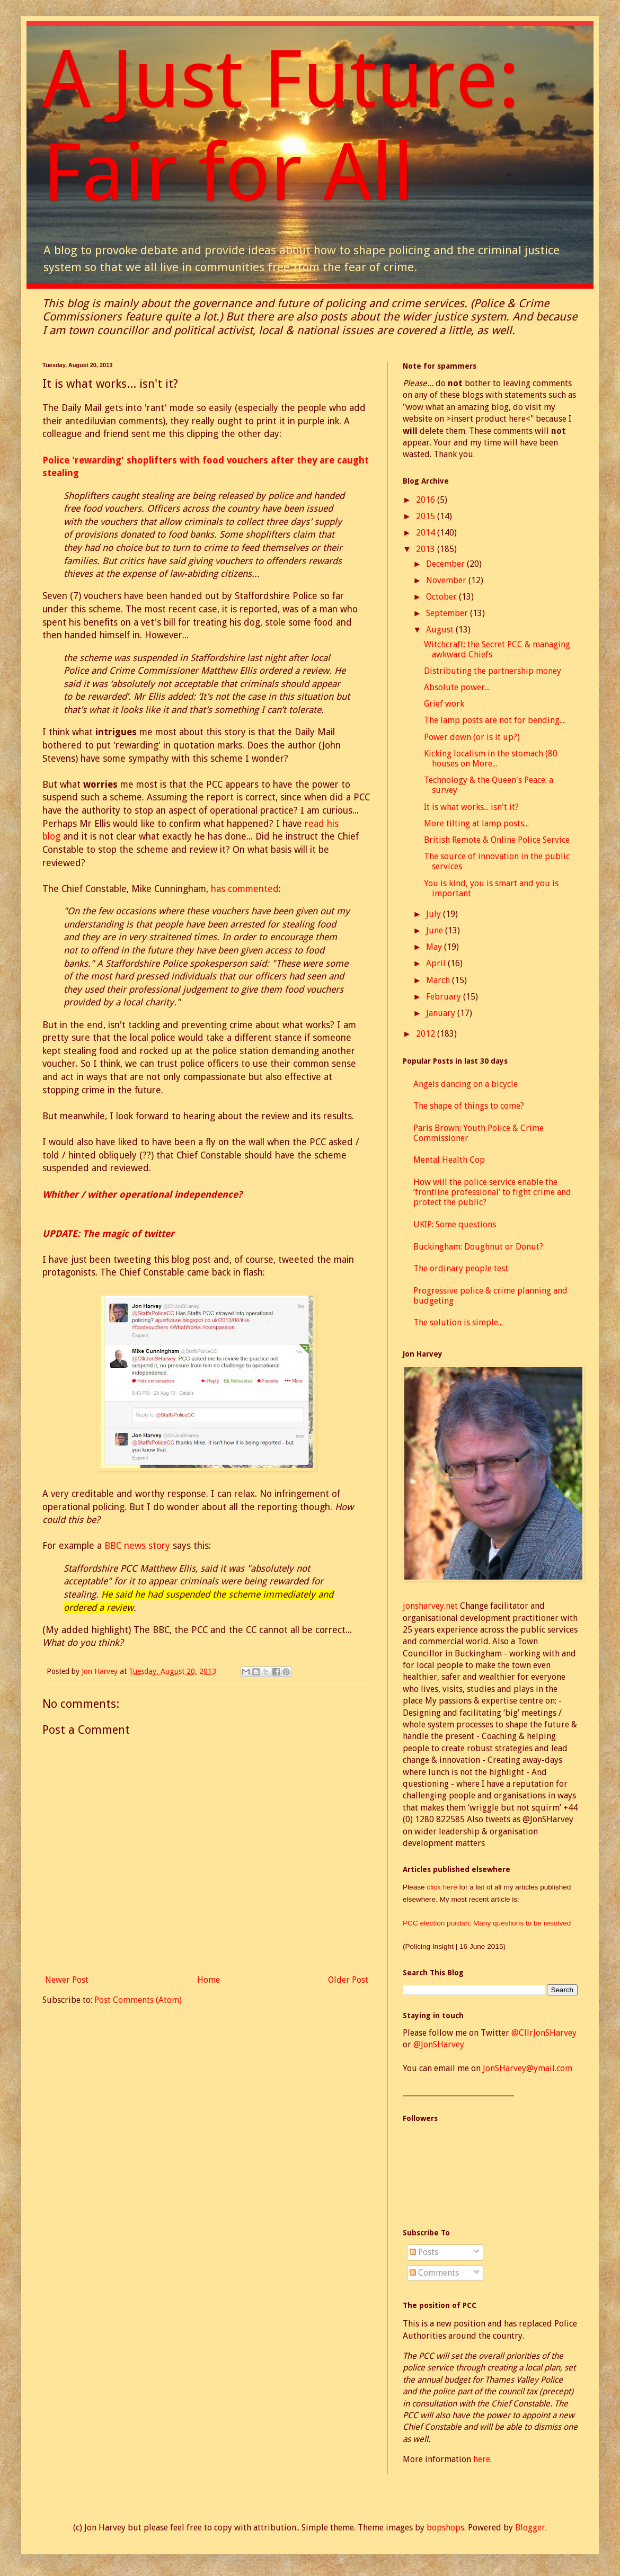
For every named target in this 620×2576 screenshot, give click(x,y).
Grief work (444, 704)
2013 (426, 549)
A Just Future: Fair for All (281, 126)
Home (208, 1980)
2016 (426, 500)
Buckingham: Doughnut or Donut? (478, 1247)
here (481, 2459)
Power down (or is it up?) (472, 737)
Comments (434, 2273)
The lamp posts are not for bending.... (495, 720)
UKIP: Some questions (454, 1224)
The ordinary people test (460, 1268)
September (448, 613)
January (441, 1013)
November (447, 580)
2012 (426, 1034)
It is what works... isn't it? (471, 807)
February (444, 997)
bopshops (445, 2527)
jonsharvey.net (430, 1606)
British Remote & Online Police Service (497, 840)
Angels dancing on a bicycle (465, 1084)
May (435, 947)
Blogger (530, 2527)
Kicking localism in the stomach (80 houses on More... (490, 758)
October (442, 597)
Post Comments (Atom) (138, 2000)
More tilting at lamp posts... (476, 823)
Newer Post (66, 1980)
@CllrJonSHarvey (544, 2033)
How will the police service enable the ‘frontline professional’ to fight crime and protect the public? (492, 1192)
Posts (424, 2252)
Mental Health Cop (449, 1160)
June (435, 930)
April (437, 963)
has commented (245, 889)
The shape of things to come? (468, 1106)
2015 (426, 516)
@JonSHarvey (438, 2044)
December (446, 564)
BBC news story (137, 1545)
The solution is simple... (458, 1322)
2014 (426, 533)
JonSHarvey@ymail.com (527, 2068)
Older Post (348, 1980)
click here (443, 1887)
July (434, 914)
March (439, 980)
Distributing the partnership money (492, 671)
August (441, 630)
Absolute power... (457, 687)
